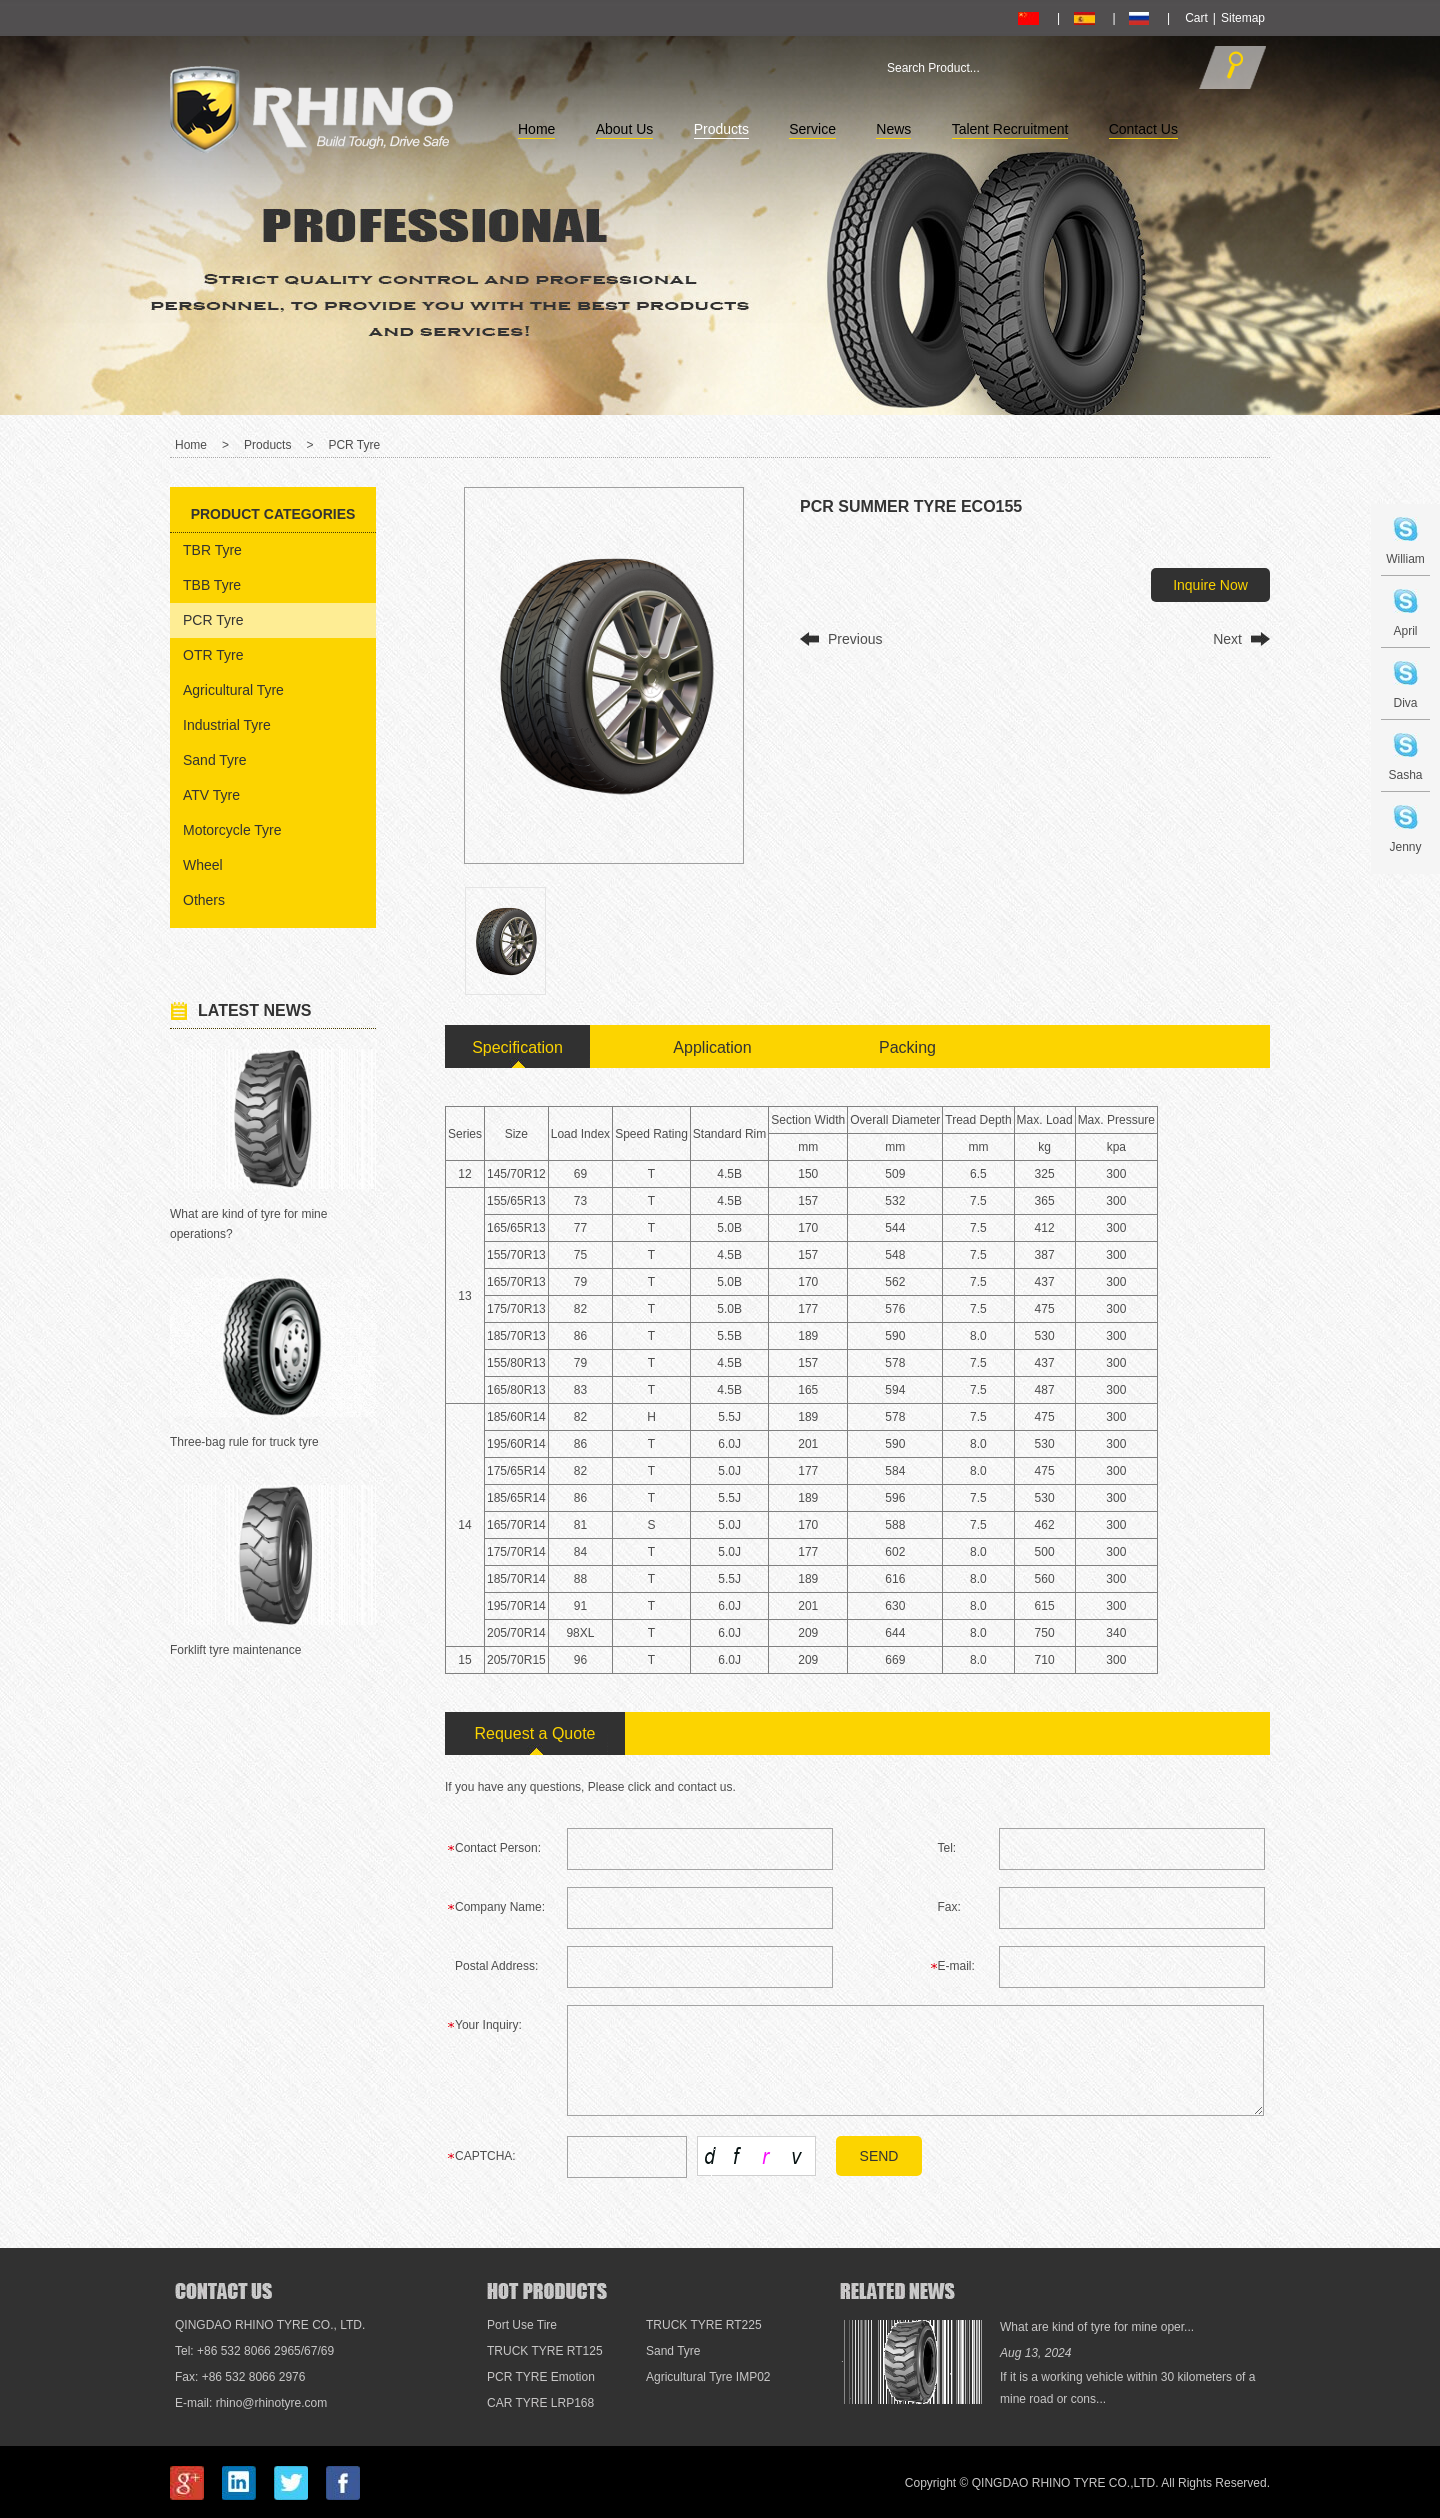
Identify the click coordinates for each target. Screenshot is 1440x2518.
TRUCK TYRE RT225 (704, 2325)
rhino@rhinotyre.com (272, 2403)
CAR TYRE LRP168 (540, 2403)
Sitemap (1243, 18)
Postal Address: (496, 1966)
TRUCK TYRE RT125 (545, 2351)
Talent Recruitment (1010, 129)
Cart (1196, 18)
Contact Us (1143, 129)
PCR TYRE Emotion (541, 2377)
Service (812, 129)
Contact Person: (498, 1848)
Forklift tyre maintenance (235, 1650)
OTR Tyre (213, 655)
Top (1394, 2189)
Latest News (254, 1010)
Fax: (949, 1907)
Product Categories (273, 514)
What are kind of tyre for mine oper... (1097, 2327)
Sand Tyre (215, 760)
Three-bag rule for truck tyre (244, 1442)
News (893, 129)
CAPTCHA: (485, 2156)
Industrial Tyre (227, 725)
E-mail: (956, 1966)
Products (721, 129)
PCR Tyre (354, 445)
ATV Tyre (211, 795)
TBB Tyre (212, 585)
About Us (625, 129)
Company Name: (500, 1907)
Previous (855, 639)
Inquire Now (1210, 585)
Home (536, 129)
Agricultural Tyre (233, 690)
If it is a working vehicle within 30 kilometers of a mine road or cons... (1127, 2388)
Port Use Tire (522, 2325)
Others (204, 900)
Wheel (203, 865)
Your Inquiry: (488, 2025)
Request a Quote (535, 1733)
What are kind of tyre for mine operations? (248, 1224)
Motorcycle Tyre (232, 830)
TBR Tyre (212, 550)
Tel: (947, 1848)
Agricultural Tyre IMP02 (708, 2377)
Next (1227, 639)
